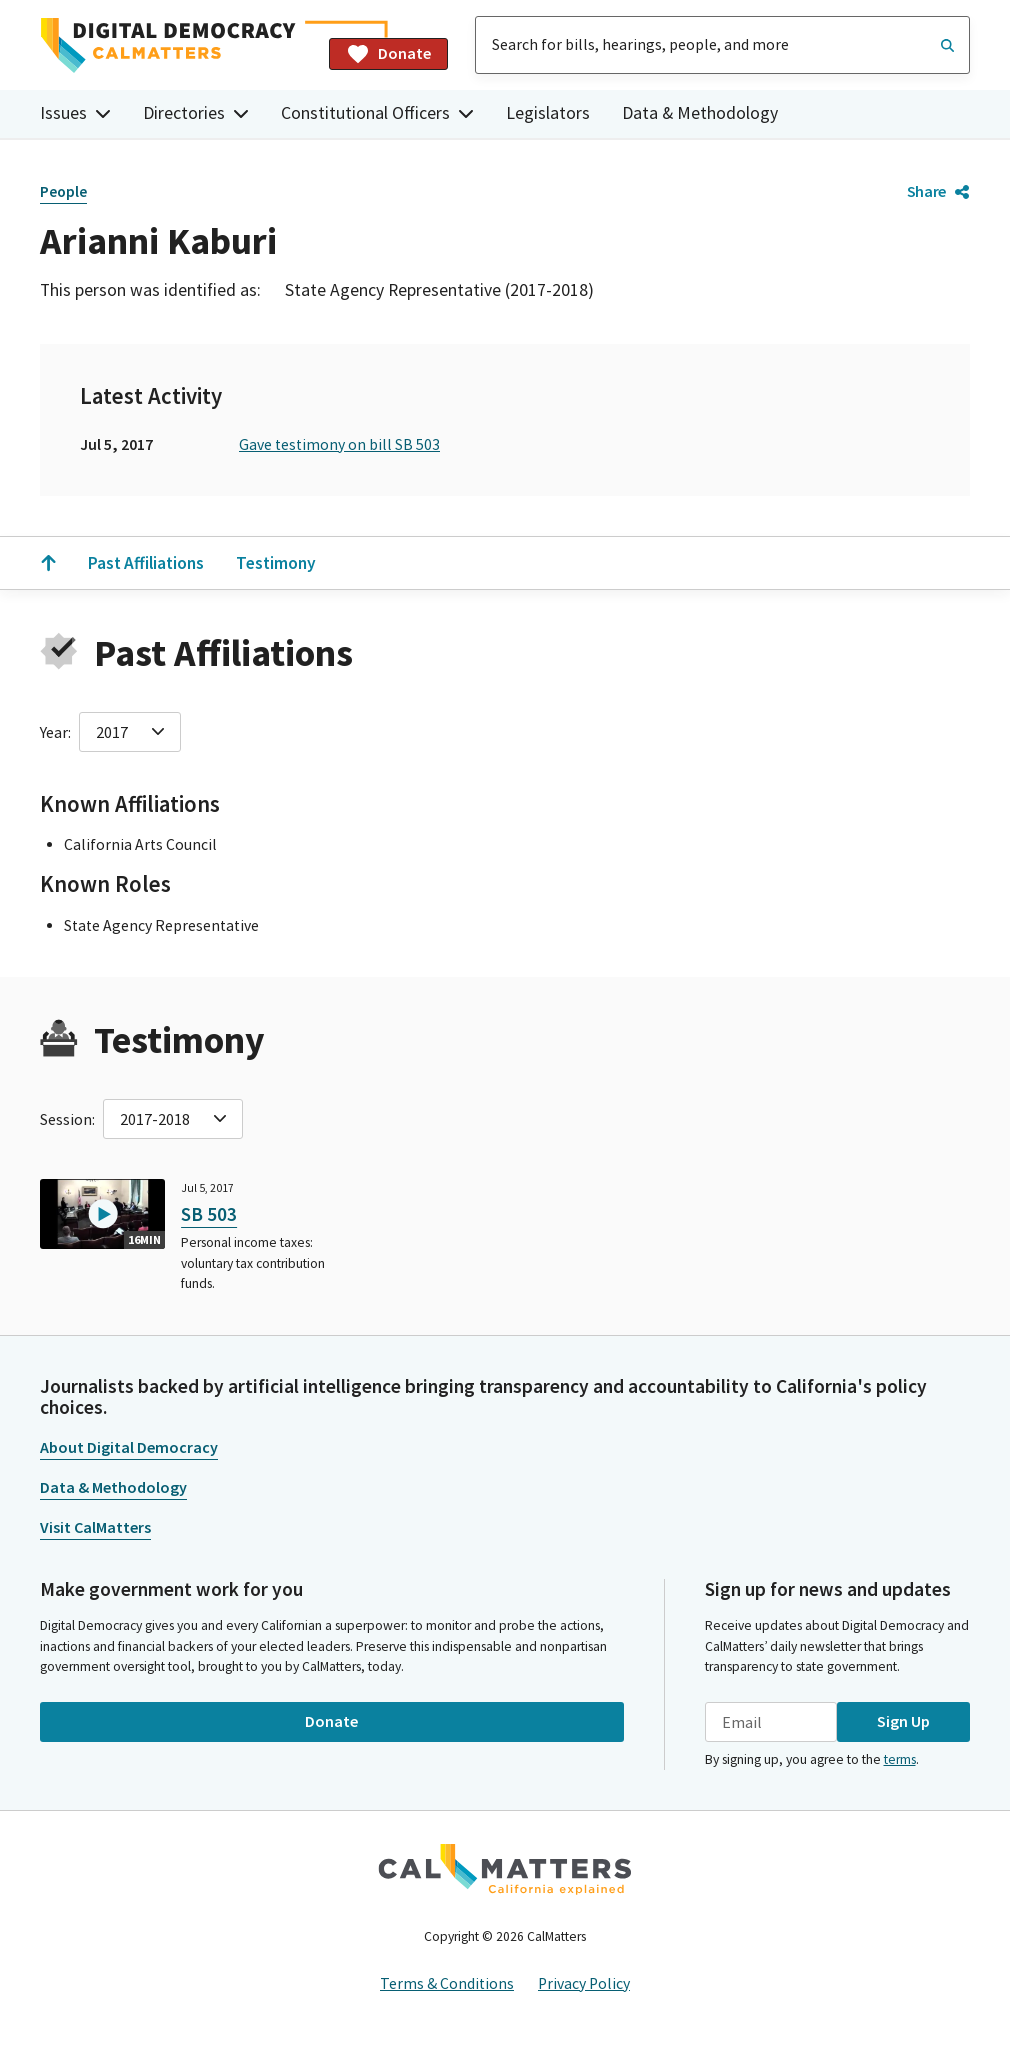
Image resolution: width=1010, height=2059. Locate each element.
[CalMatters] (505, 1869)
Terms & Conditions (447, 1983)
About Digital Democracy (129, 1447)
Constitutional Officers (377, 113)
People (63, 191)
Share (938, 191)
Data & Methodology (700, 113)
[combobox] (722, 45)
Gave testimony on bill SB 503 (339, 444)
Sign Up (903, 1721)
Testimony (276, 563)
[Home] (176, 45)
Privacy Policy (584, 1983)
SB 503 (209, 1214)
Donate (388, 54)
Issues (75, 113)
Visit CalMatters (95, 1527)
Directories (196, 113)
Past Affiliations (146, 563)
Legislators (548, 113)
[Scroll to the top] (48, 563)
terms (900, 1759)
